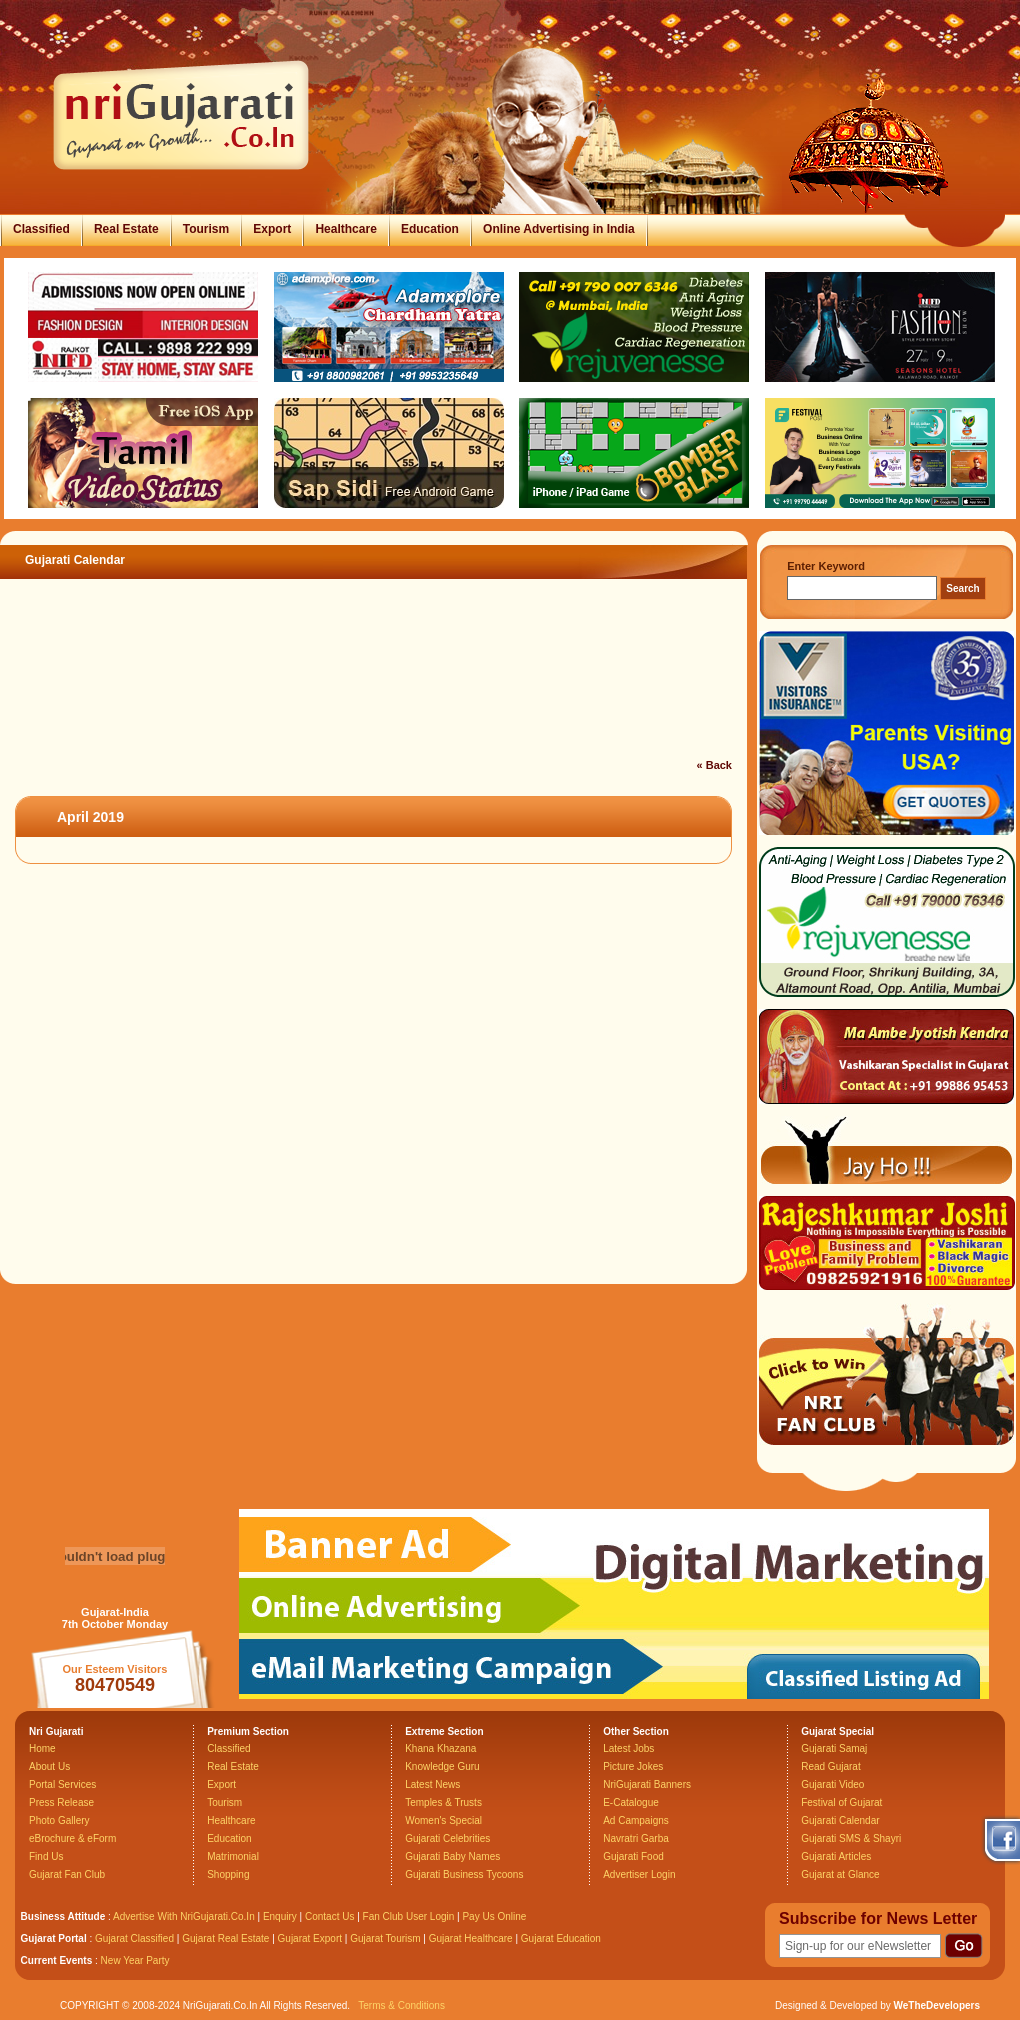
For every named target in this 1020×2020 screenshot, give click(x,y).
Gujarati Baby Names (452, 1856)
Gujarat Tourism (385, 1938)
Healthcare (345, 229)
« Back (714, 765)
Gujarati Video (832, 1784)
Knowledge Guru (442, 1766)
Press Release (61, 1802)
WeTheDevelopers (936, 2005)
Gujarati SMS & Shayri (851, 1838)
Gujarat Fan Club (67, 1874)
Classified (41, 229)
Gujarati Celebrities (447, 1838)
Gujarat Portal (54, 1938)
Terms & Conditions (401, 2005)
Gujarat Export (310, 1938)
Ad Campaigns (636, 1820)
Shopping (228, 1874)
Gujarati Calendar (840, 1820)
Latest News (432, 1784)
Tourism (206, 229)
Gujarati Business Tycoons (464, 1874)
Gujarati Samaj (834, 1748)
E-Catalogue (631, 1802)
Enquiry (281, 1916)
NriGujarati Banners (647, 1784)
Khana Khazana (440, 1748)
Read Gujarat (830, 1766)
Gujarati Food (633, 1856)
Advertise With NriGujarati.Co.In (184, 1916)
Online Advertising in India (559, 229)
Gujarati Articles (836, 1856)
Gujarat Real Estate (225, 1938)
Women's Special (443, 1820)
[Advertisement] (364, 704)
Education (430, 229)
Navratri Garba (636, 1838)
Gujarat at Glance (840, 1874)
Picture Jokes (633, 1766)
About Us (49, 1766)
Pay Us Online (494, 1916)
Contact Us (329, 1916)
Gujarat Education (561, 1938)
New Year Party (135, 1960)
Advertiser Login (639, 1874)
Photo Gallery (59, 1820)
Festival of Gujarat (841, 1802)
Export (272, 229)
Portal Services (62, 1784)
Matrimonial (233, 1856)
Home (42, 1748)
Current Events (57, 1960)
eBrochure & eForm (72, 1838)
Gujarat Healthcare (471, 1938)
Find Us (46, 1856)
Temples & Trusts (443, 1802)
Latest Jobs (628, 1748)
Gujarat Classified (134, 1938)
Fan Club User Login (409, 1916)
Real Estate (126, 229)
